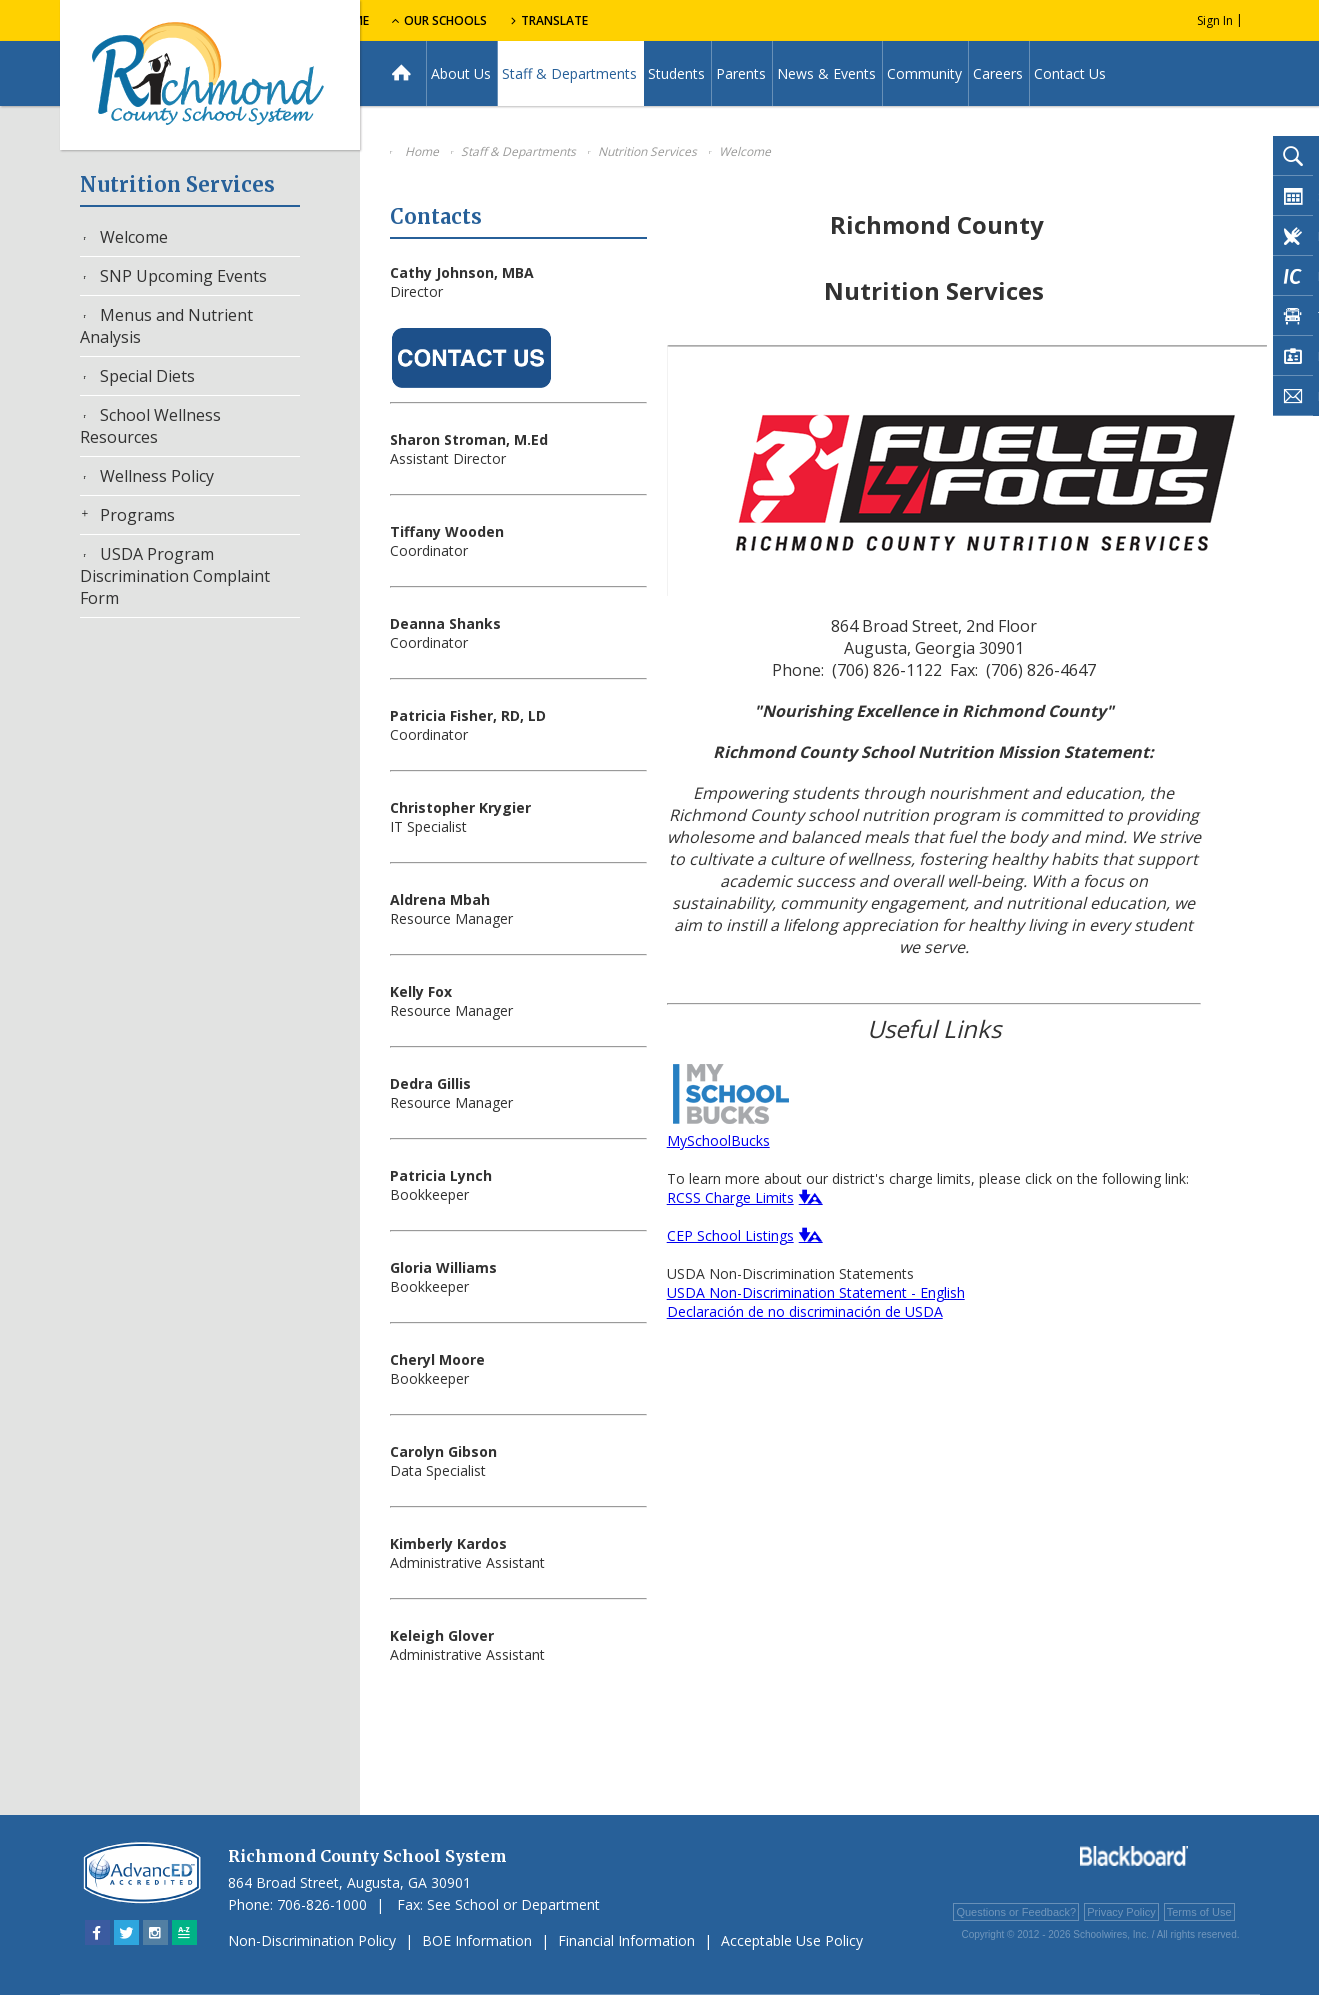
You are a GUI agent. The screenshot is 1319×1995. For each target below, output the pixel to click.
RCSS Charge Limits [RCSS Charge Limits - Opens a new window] (730, 1197)
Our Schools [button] (571, 20)
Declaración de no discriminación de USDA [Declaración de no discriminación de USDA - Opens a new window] (805, 1311)
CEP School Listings (730, 1235)
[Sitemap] (184, 1932)
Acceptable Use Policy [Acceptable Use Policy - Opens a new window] (792, 1940)
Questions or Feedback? (1016, 1912)
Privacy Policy (1121, 1912)
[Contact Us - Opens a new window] (471, 389)
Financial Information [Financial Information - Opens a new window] (626, 1940)
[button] (808, 1197)
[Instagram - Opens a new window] (155, 1932)
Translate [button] (686, 20)
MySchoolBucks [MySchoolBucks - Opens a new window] (718, 1140)
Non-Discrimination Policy (312, 1940)
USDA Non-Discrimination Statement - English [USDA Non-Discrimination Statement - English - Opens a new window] (816, 1292)
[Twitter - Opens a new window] (126, 1932)
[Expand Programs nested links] (90, 514)
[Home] (401, 73)
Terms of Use (1199, 1912)
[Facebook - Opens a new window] (97, 1932)
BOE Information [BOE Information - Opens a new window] (477, 1940)
